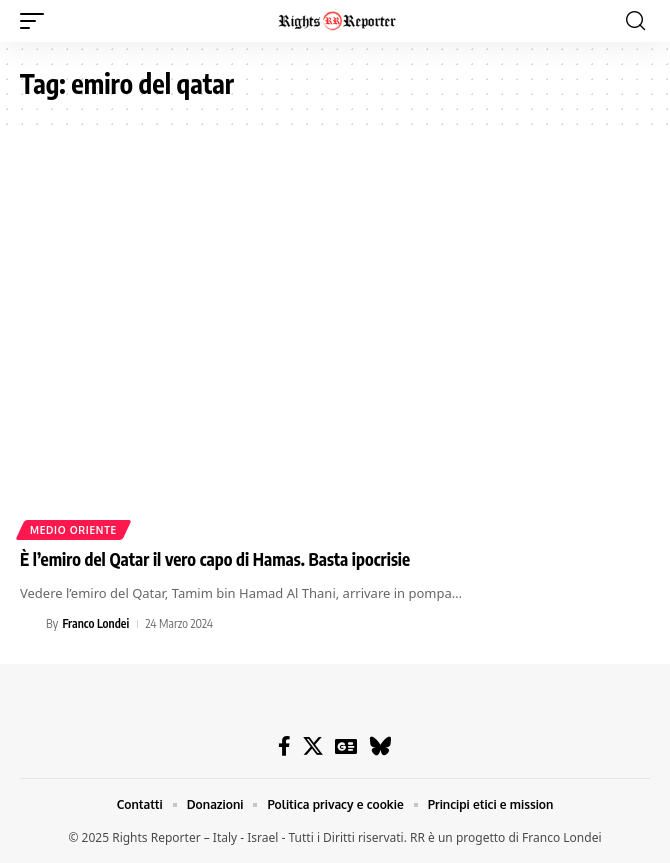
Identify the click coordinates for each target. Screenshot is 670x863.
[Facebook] (284, 746)
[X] (313, 746)
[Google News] (346, 746)
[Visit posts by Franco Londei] (30, 624)
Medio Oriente (73, 530)
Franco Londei (95, 623)
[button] (37, 21)
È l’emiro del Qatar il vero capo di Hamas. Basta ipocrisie (215, 559)
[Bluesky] (380, 746)
